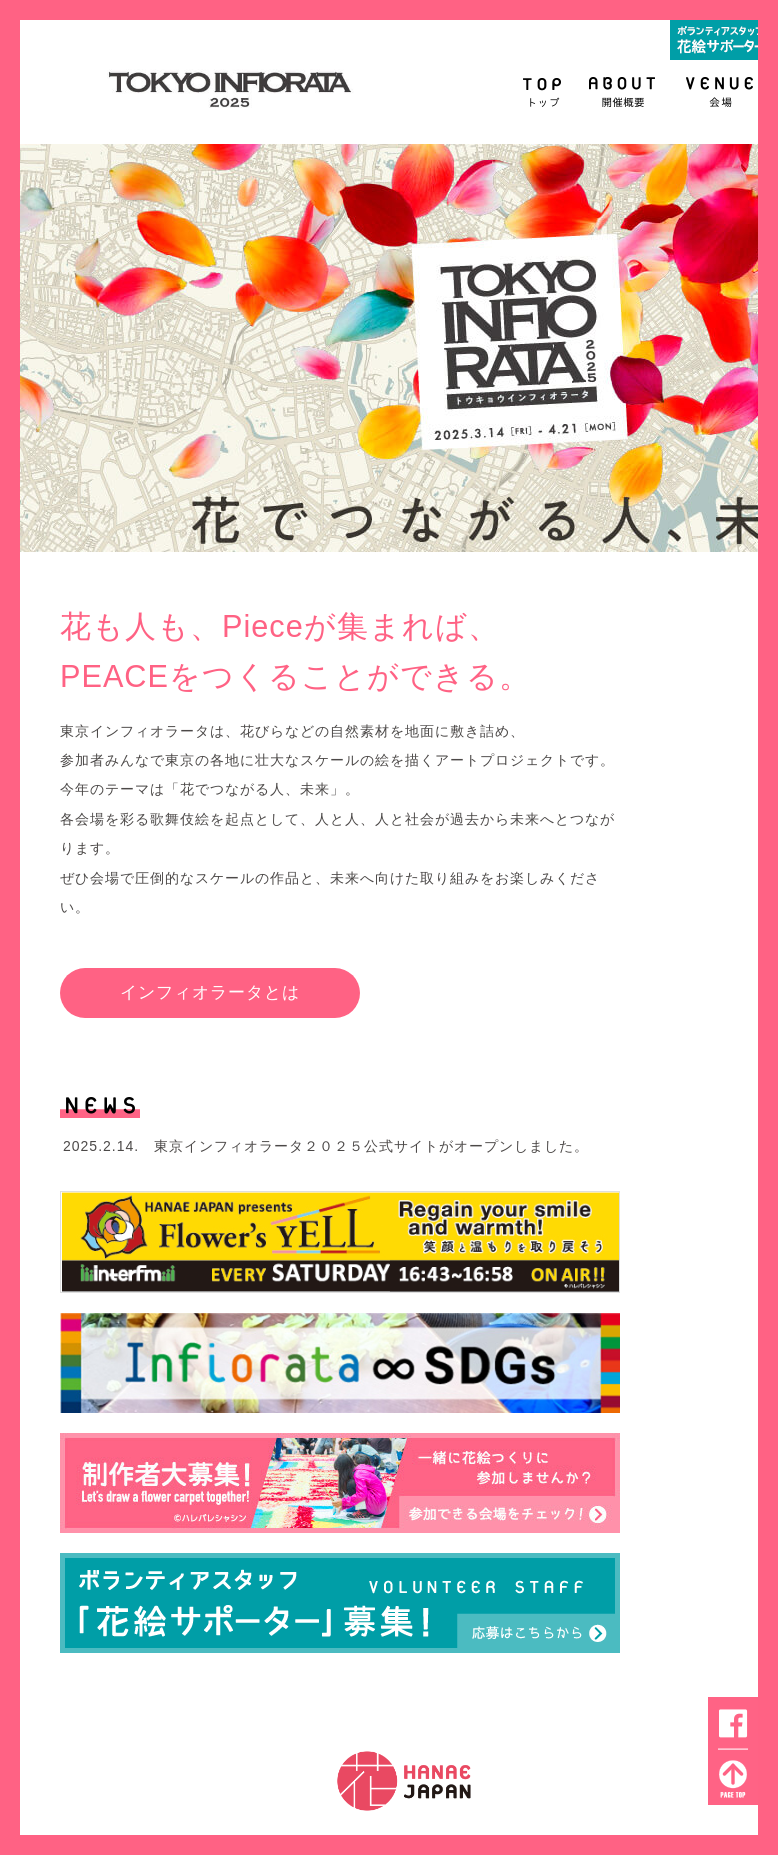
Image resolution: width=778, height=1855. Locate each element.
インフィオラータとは (210, 992)
